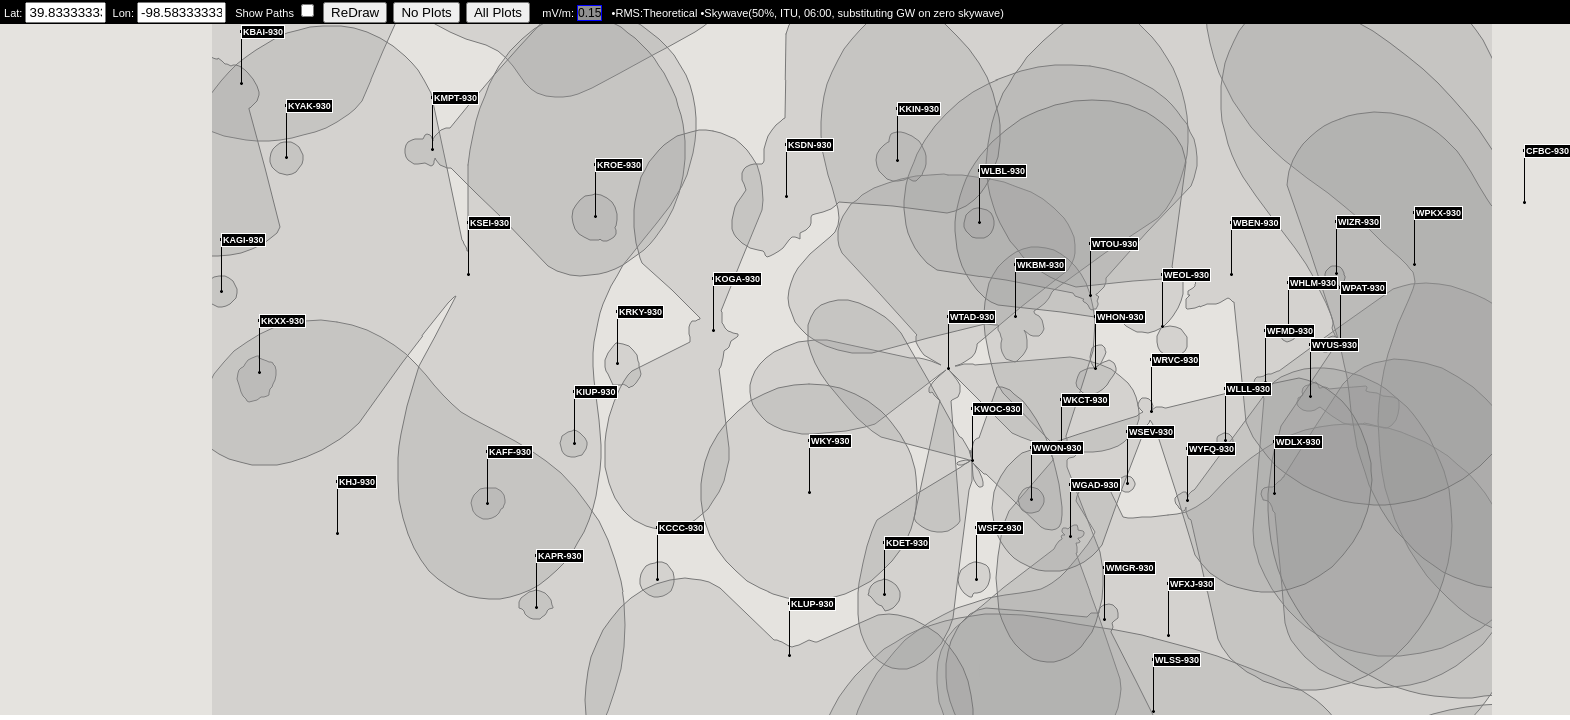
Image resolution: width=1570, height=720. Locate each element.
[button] (1070, 510)
